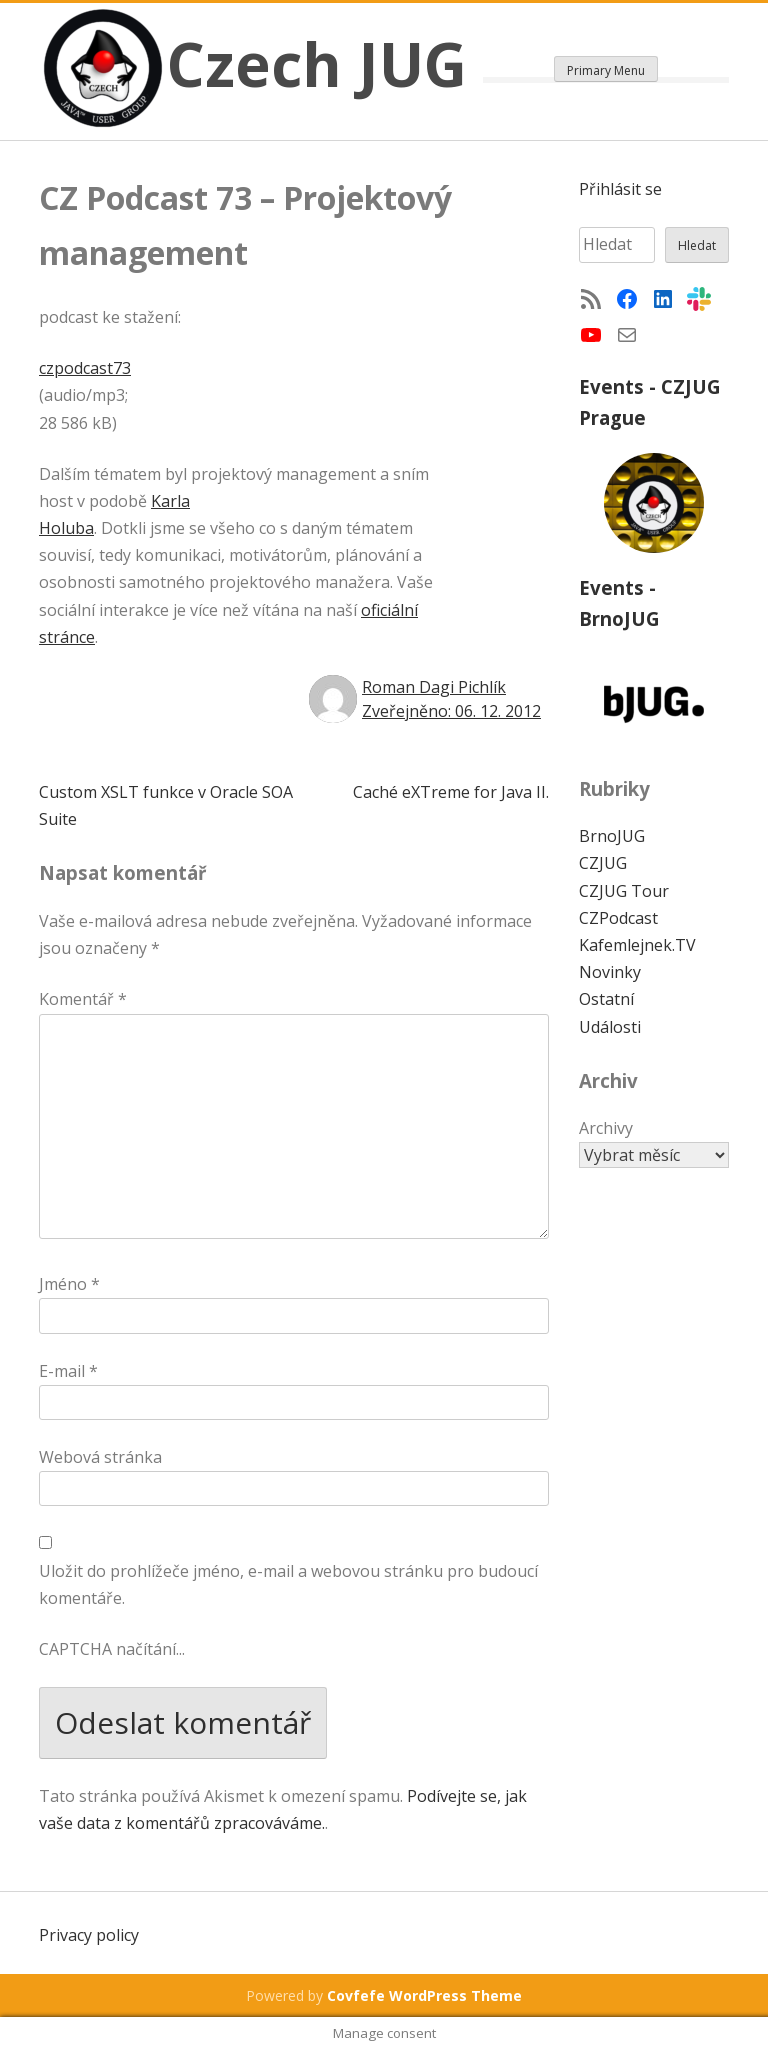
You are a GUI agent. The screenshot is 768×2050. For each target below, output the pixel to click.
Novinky (610, 972)
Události (610, 1027)
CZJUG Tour (624, 891)
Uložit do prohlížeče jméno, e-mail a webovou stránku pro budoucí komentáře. (288, 1584)
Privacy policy (89, 1935)
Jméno (69, 1284)
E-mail (68, 1371)
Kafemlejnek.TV (637, 945)
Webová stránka (100, 1457)
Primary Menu (606, 70)
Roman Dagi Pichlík (434, 687)
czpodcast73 (85, 368)
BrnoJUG (612, 836)
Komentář (83, 999)
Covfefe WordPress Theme (424, 1995)
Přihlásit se (620, 189)
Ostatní (606, 999)
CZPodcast (618, 918)
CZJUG (603, 863)
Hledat (697, 245)
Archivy (606, 1128)
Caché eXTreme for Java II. (451, 792)
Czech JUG (317, 64)
